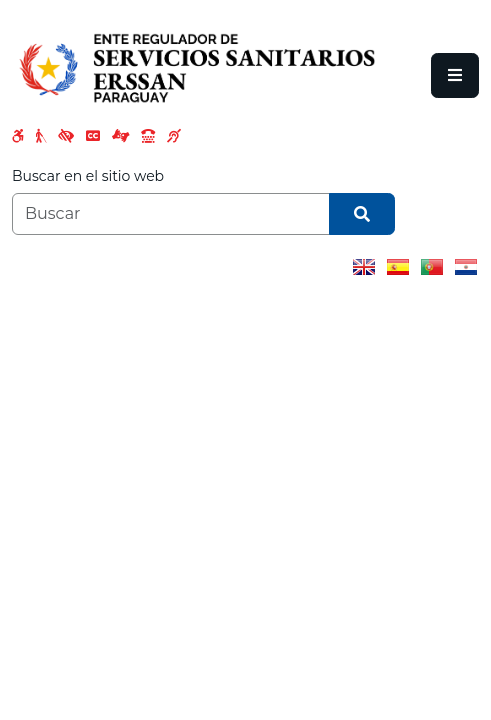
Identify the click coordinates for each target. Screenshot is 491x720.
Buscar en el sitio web (88, 176)
